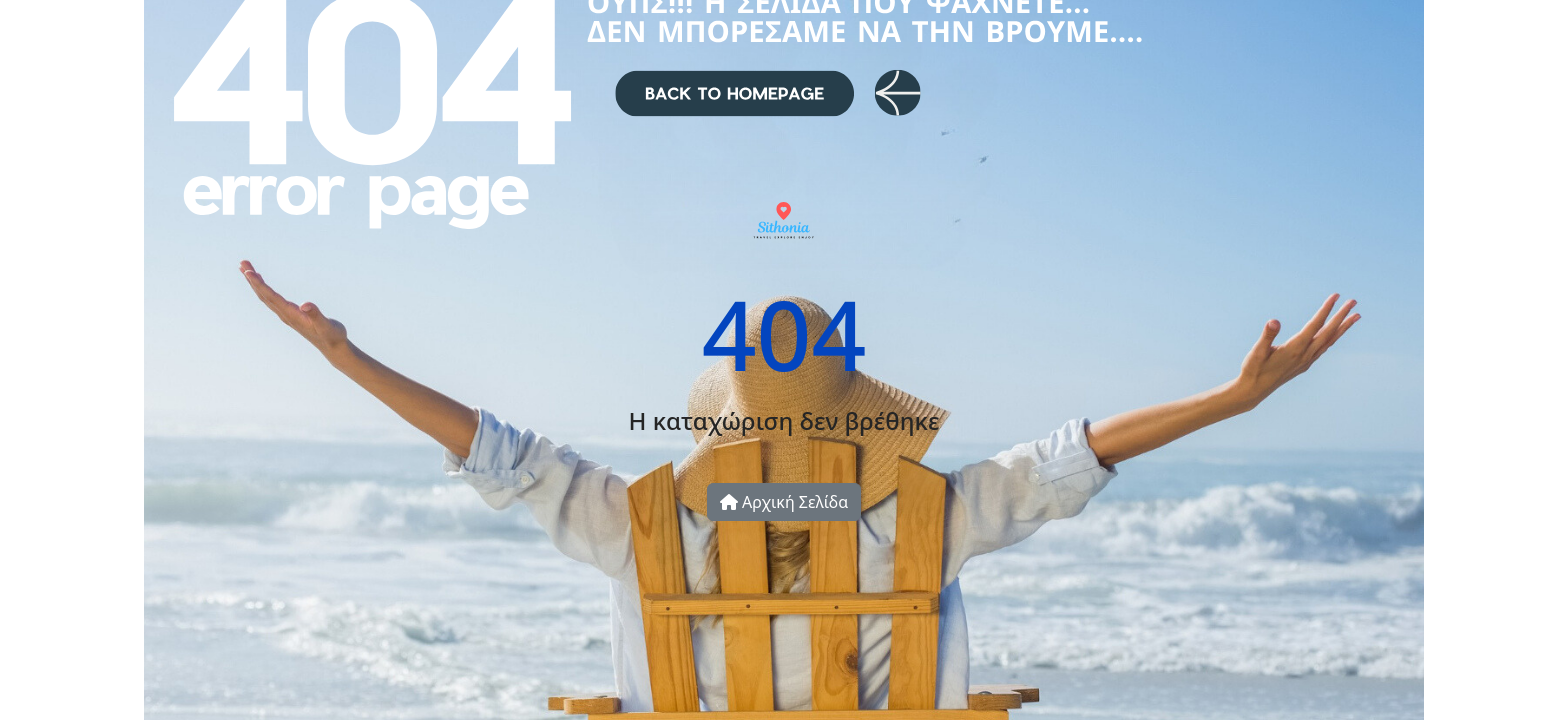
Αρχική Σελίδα (784, 502)
